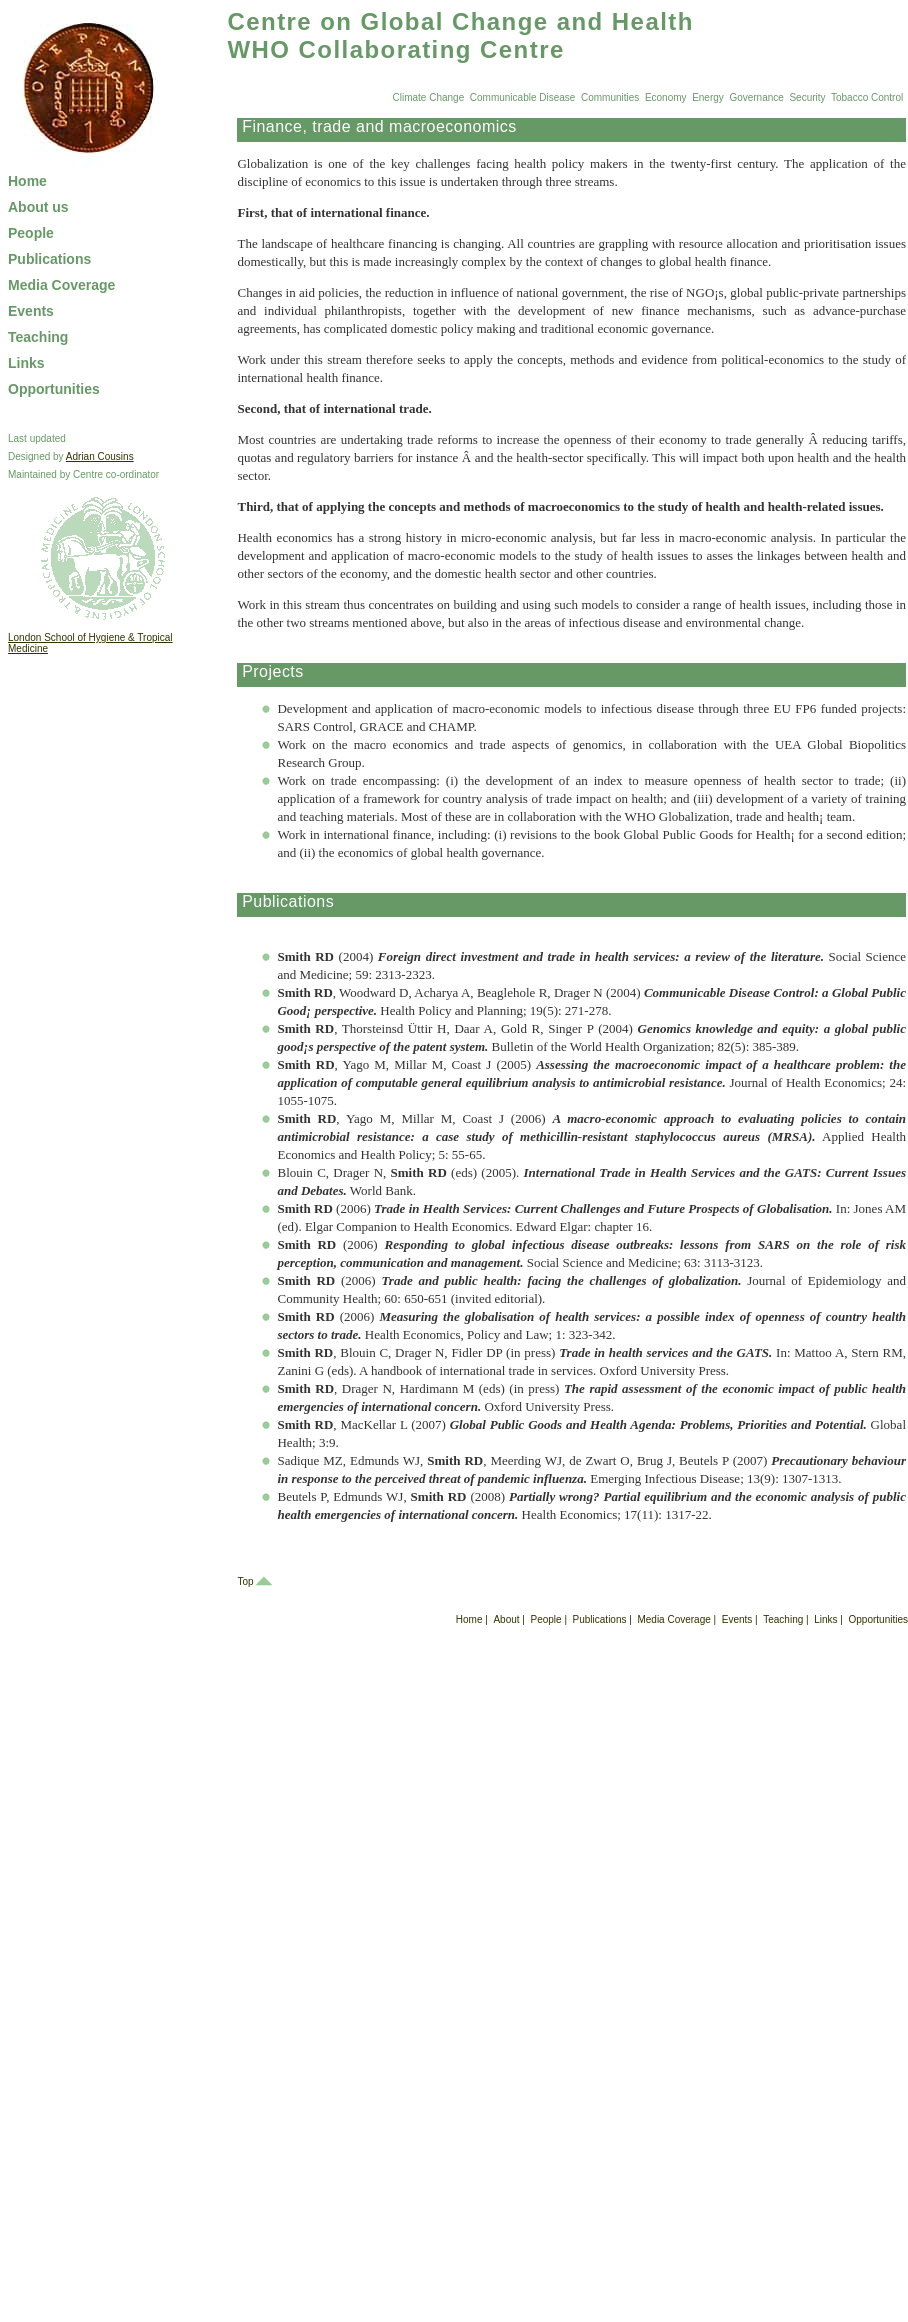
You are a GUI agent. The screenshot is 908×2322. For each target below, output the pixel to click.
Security (807, 97)
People (31, 233)
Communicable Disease (523, 97)
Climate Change (429, 97)
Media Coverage (61, 285)
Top (245, 1581)
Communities (610, 97)
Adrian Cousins (100, 456)
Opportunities (54, 389)
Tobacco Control (867, 97)
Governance (756, 97)
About (506, 1619)
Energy (708, 97)
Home (27, 181)
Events (31, 311)
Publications (49, 259)
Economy (666, 97)
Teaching (38, 337)
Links (26, 363)
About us (38, 207)
